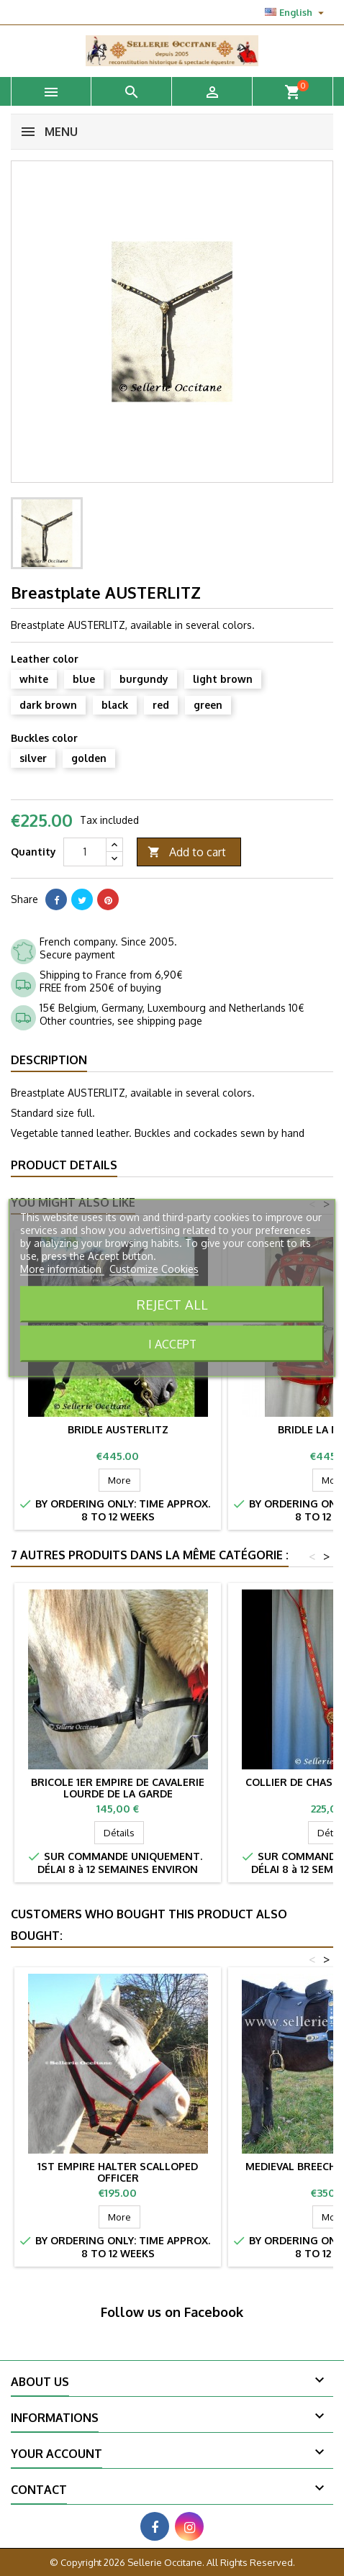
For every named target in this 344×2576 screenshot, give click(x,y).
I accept (172, 1344)
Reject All (172, 1304)
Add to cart (187, 852)
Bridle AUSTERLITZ (118, 1429)
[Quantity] (85, 852)
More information (62, 1269)
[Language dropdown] (296, 12)
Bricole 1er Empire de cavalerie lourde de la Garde (117, 1788)
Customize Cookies (154, 1269)
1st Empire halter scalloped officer (117, 2172)
